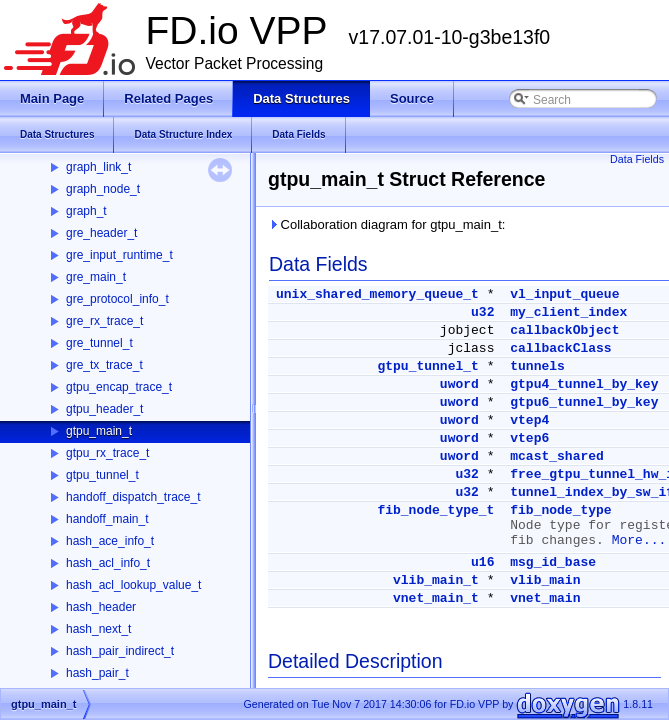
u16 (482, 562)
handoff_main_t (107, 519)
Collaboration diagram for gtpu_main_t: (386, 224)
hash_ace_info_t (110, 541)
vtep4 (529, 420)
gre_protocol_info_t (117, 299)
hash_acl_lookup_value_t (133, 585)
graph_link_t (98, 167)
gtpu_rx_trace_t (107, 453)
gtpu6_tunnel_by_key (584, 402)
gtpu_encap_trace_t (119, 387)
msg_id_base (553, 562)
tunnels (537, 366)
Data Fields (637, 159)
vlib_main (545, 580)
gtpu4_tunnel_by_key (584, 384)
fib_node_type (560, 510)
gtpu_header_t (104, 409)
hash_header (101, 607)
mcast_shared (557, 456)
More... (639, 540)
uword (459, 384)
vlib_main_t (436, 580)
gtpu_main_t (99, 431)
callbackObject (564, 330)
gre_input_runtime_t (119, 255)
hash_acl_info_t (108, 563)
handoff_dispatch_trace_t (133, 497)
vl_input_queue (564, 294)
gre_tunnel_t (99, 343)
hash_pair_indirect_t (120, 651)
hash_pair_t (97, 673)
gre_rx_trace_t (104, 321)
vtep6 (529, 438)
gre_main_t (96, 277)
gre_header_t (101, 233)
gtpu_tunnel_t (102, 475)
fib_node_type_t (435, 510)
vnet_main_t (436, 598)
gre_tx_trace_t (104, 365)
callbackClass (560, 348)
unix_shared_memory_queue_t (377, 294)
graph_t (86, 211)
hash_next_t (98, 629)
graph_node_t (103, 189)
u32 (482, 312)
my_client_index (568, 312)
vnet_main (545, 598)
